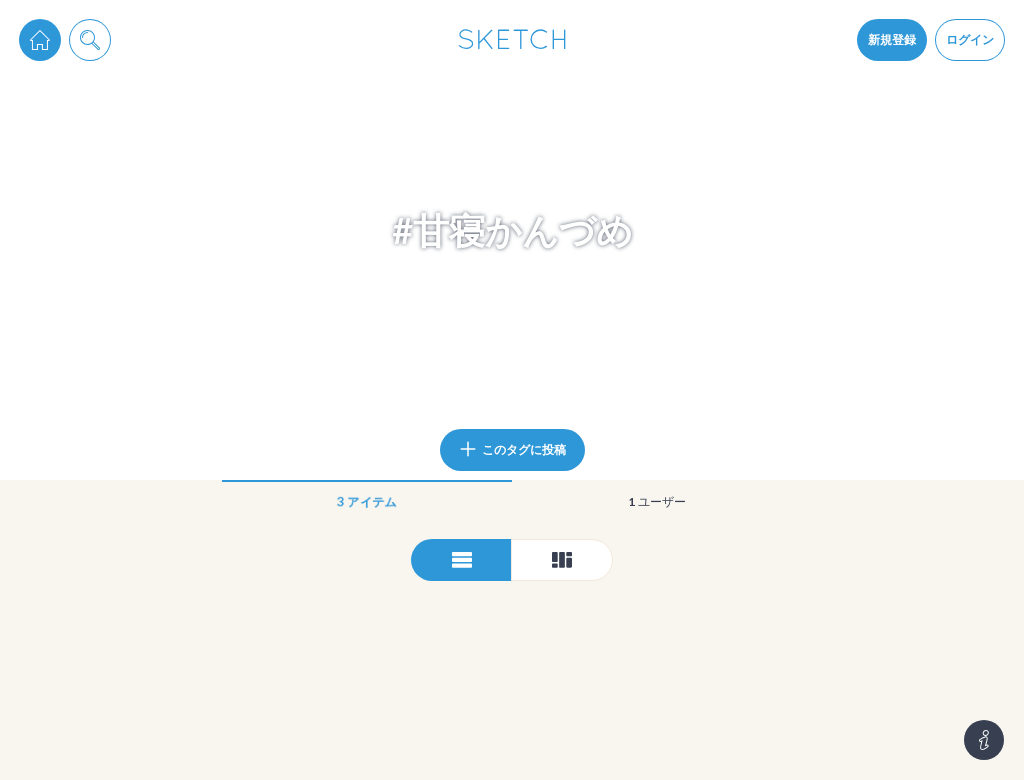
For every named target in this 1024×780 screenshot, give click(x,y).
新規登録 (892, 39)
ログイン (970, 39)
